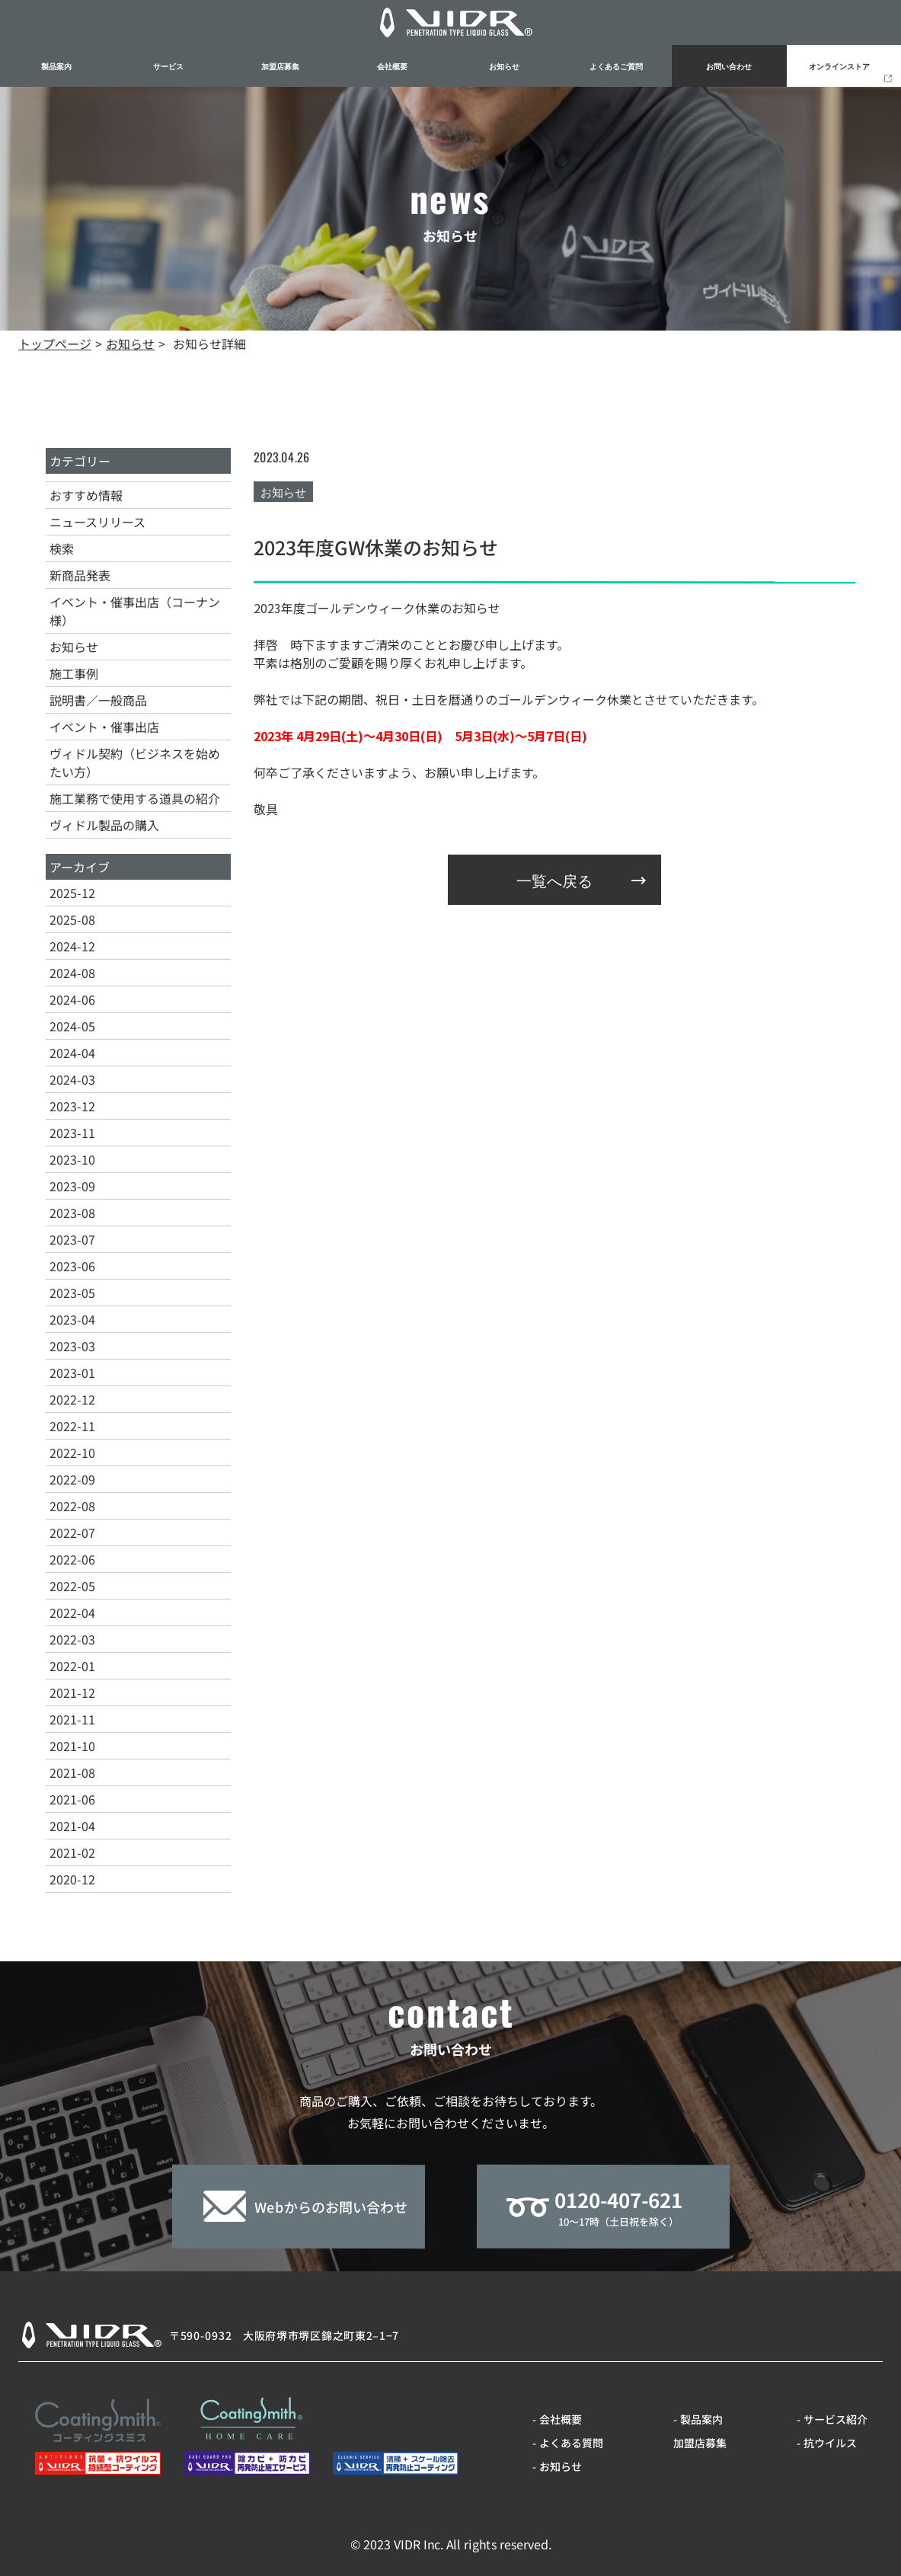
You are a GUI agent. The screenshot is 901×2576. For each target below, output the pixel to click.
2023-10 (72, 1159)
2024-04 (72, 1053)
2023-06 (72, 1266)
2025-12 (72, 893)
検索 (62, 548)
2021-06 (72, 1799)
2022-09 (72, 1479)
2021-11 (72, 1719)
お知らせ (74, 647)
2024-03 (72, 1079)
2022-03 (72, 1639)
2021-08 (72, 1772)
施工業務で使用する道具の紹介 (135, 798)
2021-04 (72, 1826)
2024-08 (72, 973)
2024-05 (72, 1026)
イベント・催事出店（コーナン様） (135, 611)
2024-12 (72, 946)
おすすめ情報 (86, 495)
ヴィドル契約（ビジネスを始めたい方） (135, 762)
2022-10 (72, 1452)
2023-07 (72, 1239)
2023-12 (72, 1106)
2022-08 (72, 1506)
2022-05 (72, 1586)
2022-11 (72, 1426)
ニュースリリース (97, 522)
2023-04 (72, 1319)
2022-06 (72, 1559)
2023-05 (72, 1292)
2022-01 (72, 1666)
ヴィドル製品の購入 (104, 825)
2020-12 (72, 1879)
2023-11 (72, 1132)
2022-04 (72, 1612)
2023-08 (72, 1212)
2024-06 (72, 999)
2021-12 (72, 1692)
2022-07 (72, 1532)
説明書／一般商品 (98, 700)
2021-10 (72, 1746)
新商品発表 (80, 575)
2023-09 (72, 1186)
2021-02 (72, 1852)
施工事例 (74, 673)
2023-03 (72, 1346)
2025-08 (72, 919)
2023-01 (72, 1372)
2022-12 (72, 1399)
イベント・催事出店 (104, 727)
